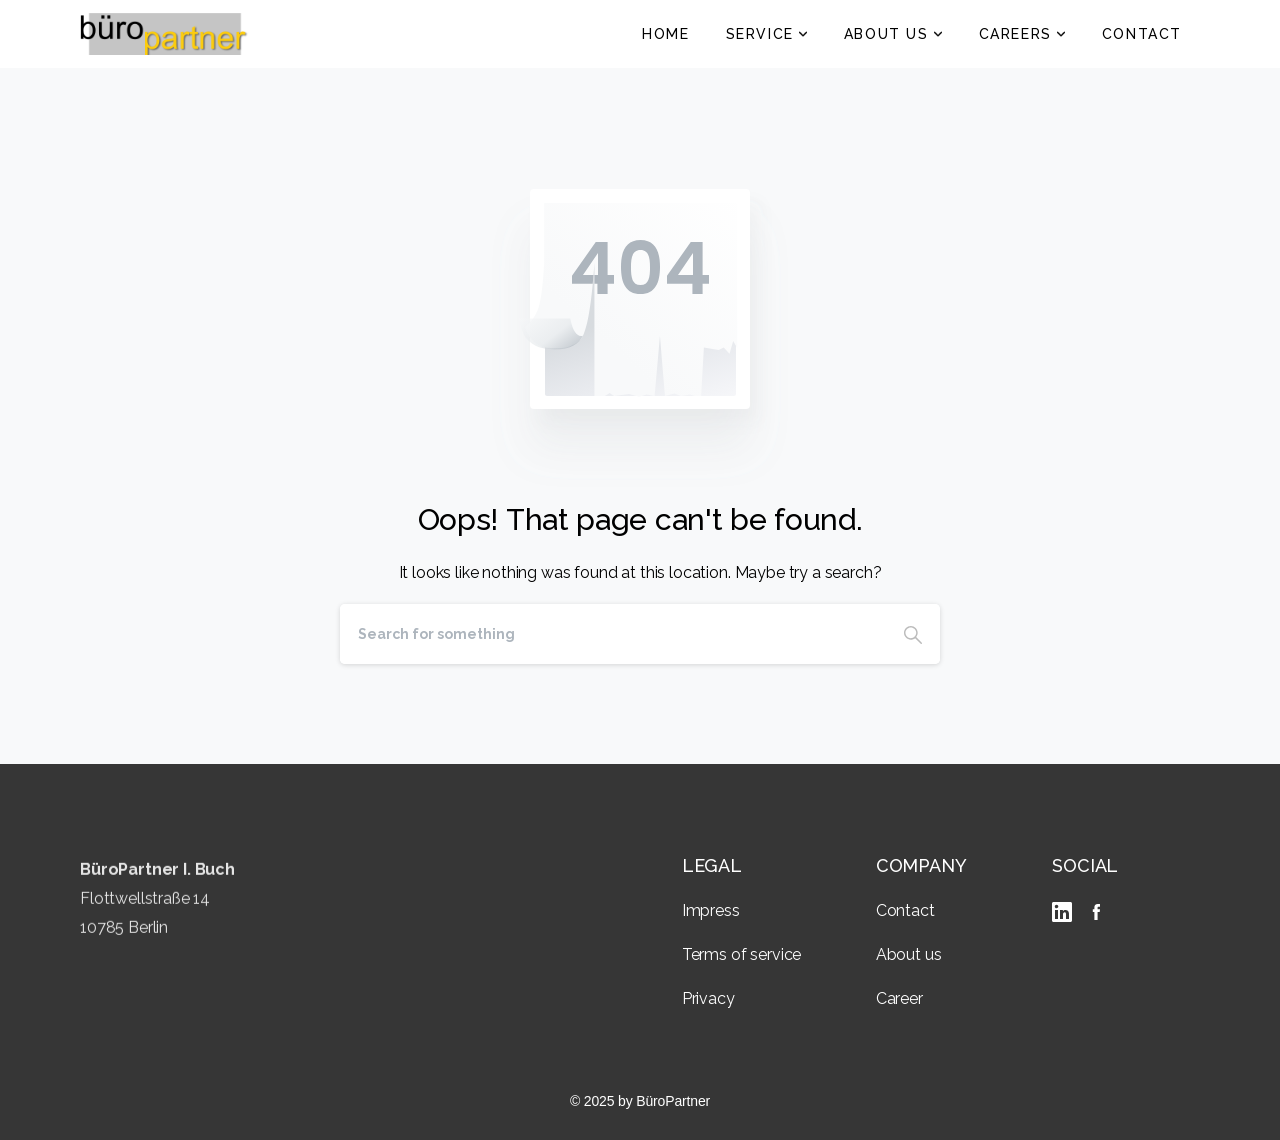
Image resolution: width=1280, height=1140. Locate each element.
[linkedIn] (1066, 912)
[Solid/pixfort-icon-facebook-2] (1096, 911)
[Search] (613, 634)
